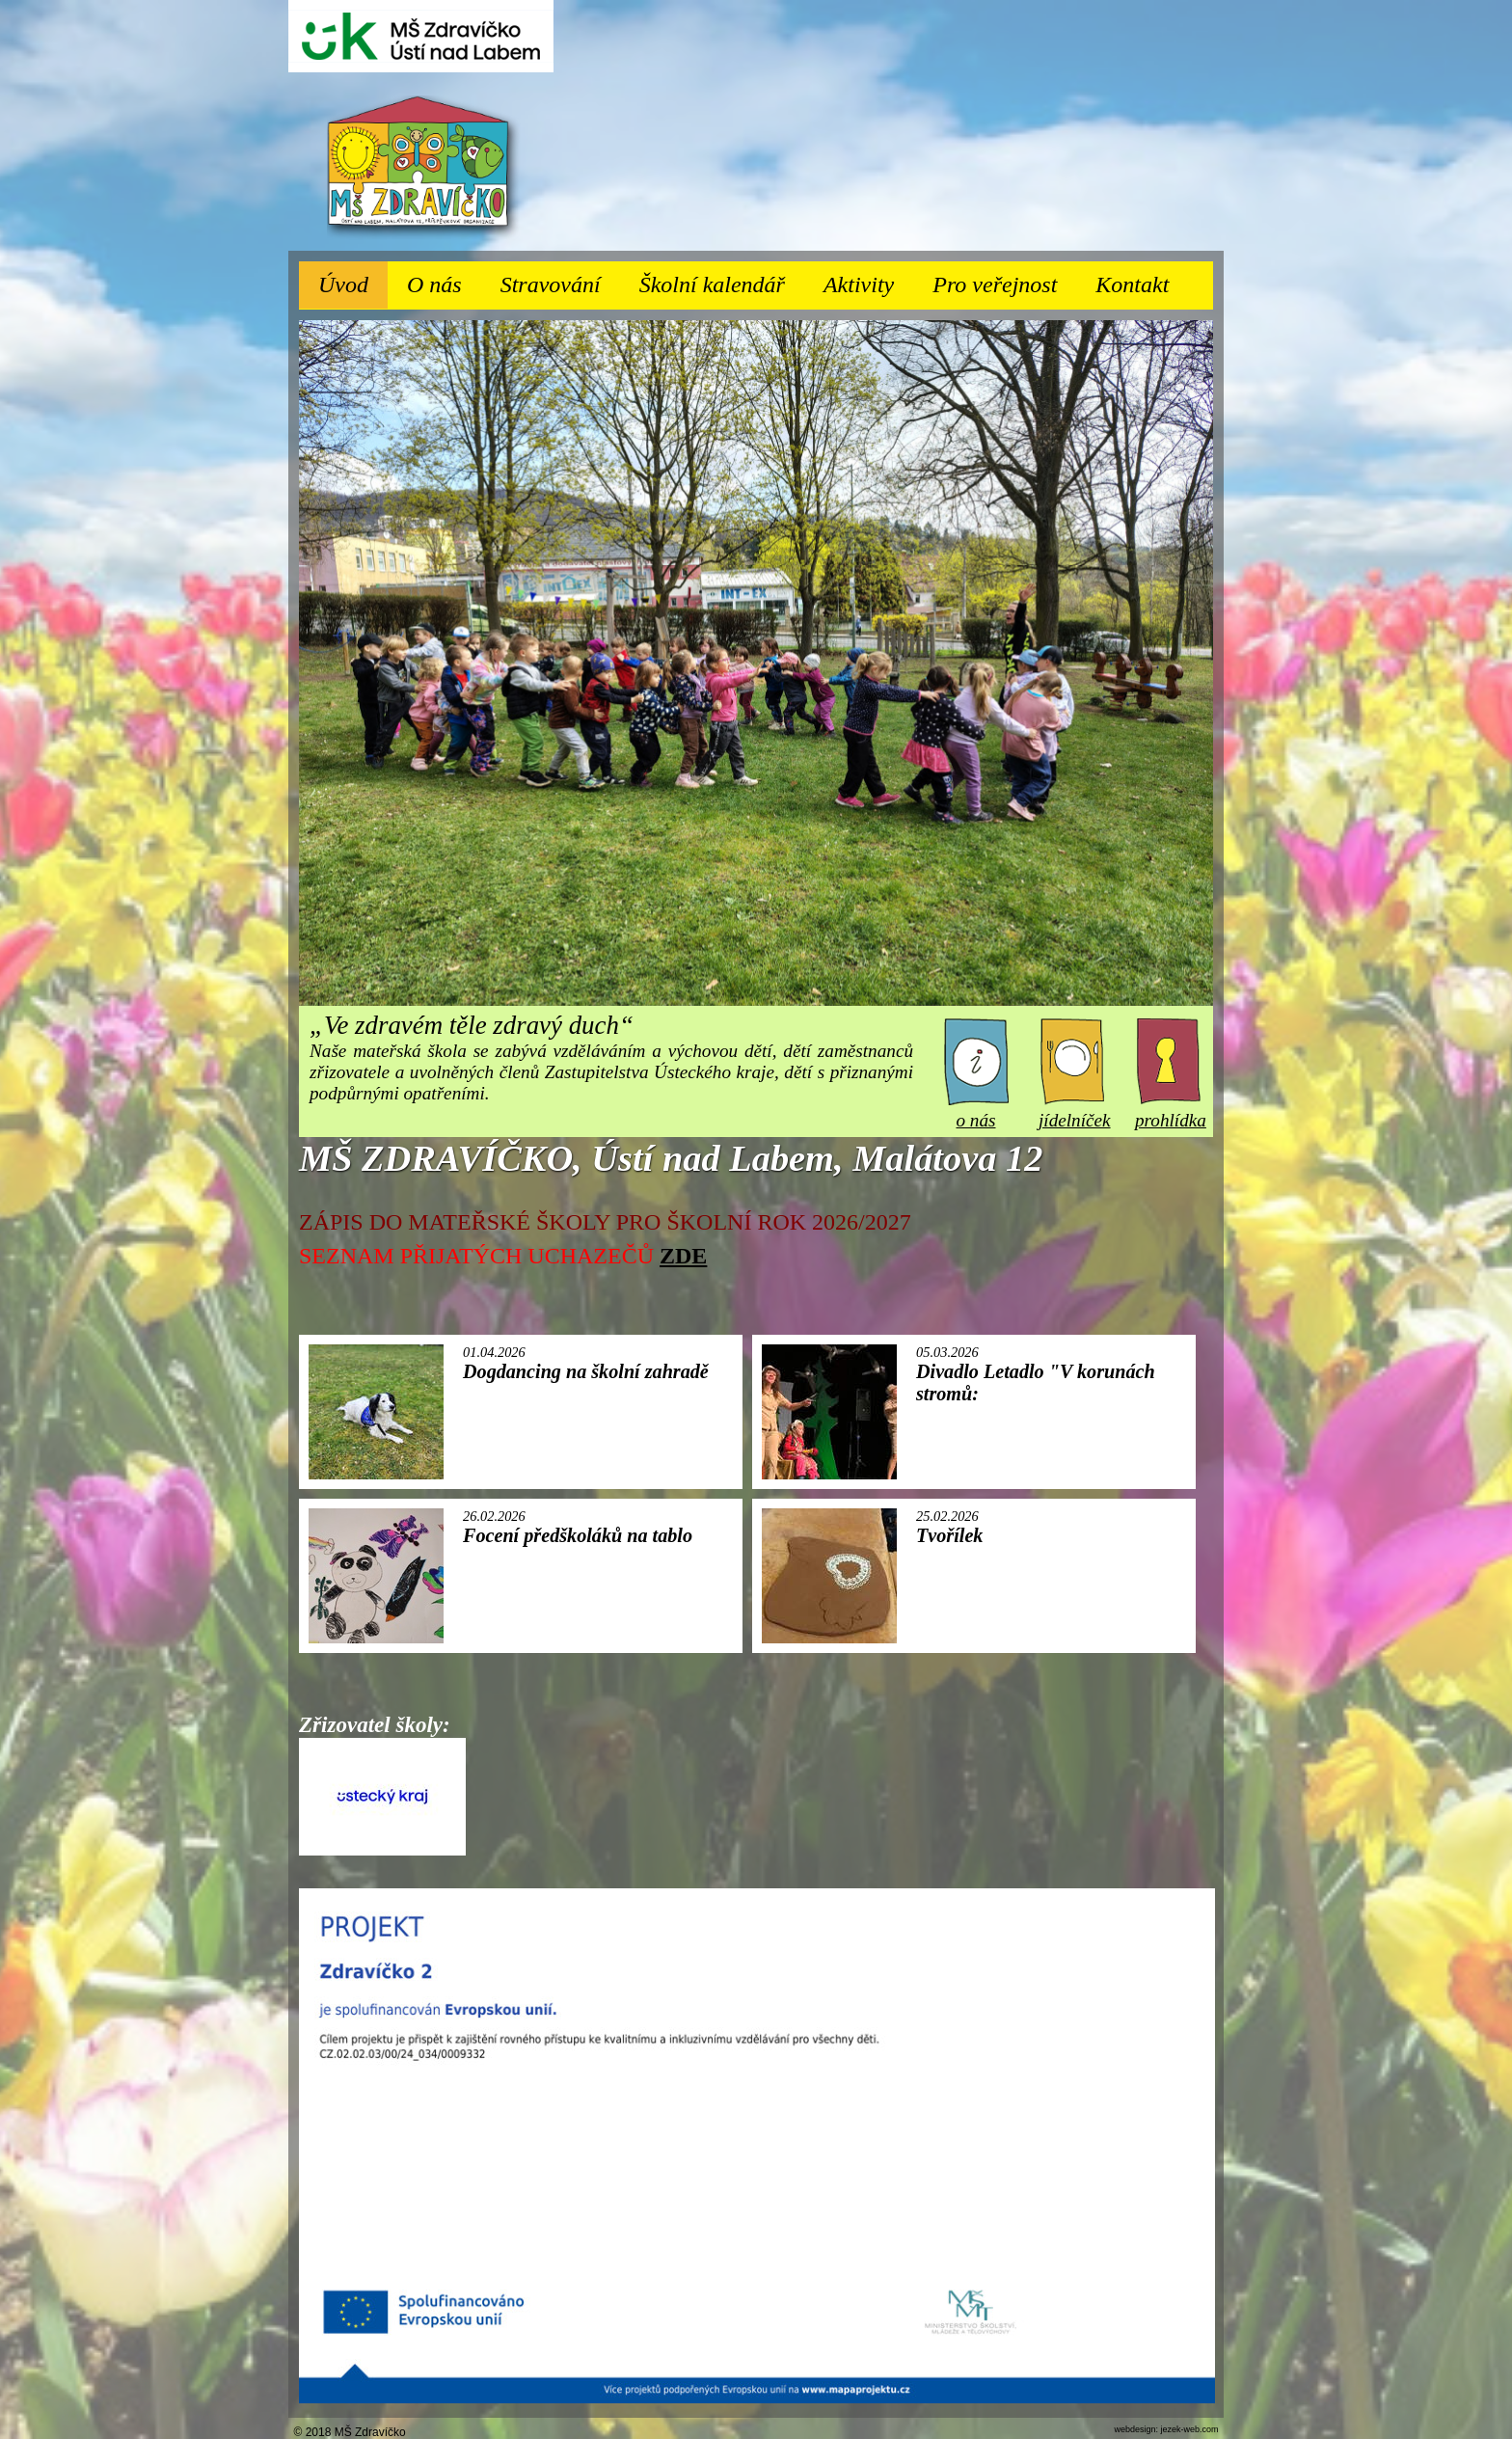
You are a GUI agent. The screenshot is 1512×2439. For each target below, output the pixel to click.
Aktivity (868, 279)
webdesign (1134, 2429)
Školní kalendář (712, 284)
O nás (444, 279)
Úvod (343, 284)
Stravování (560, 279)
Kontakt (1132, 284)
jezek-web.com (1189, 2429)
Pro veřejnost (1004, 279)
